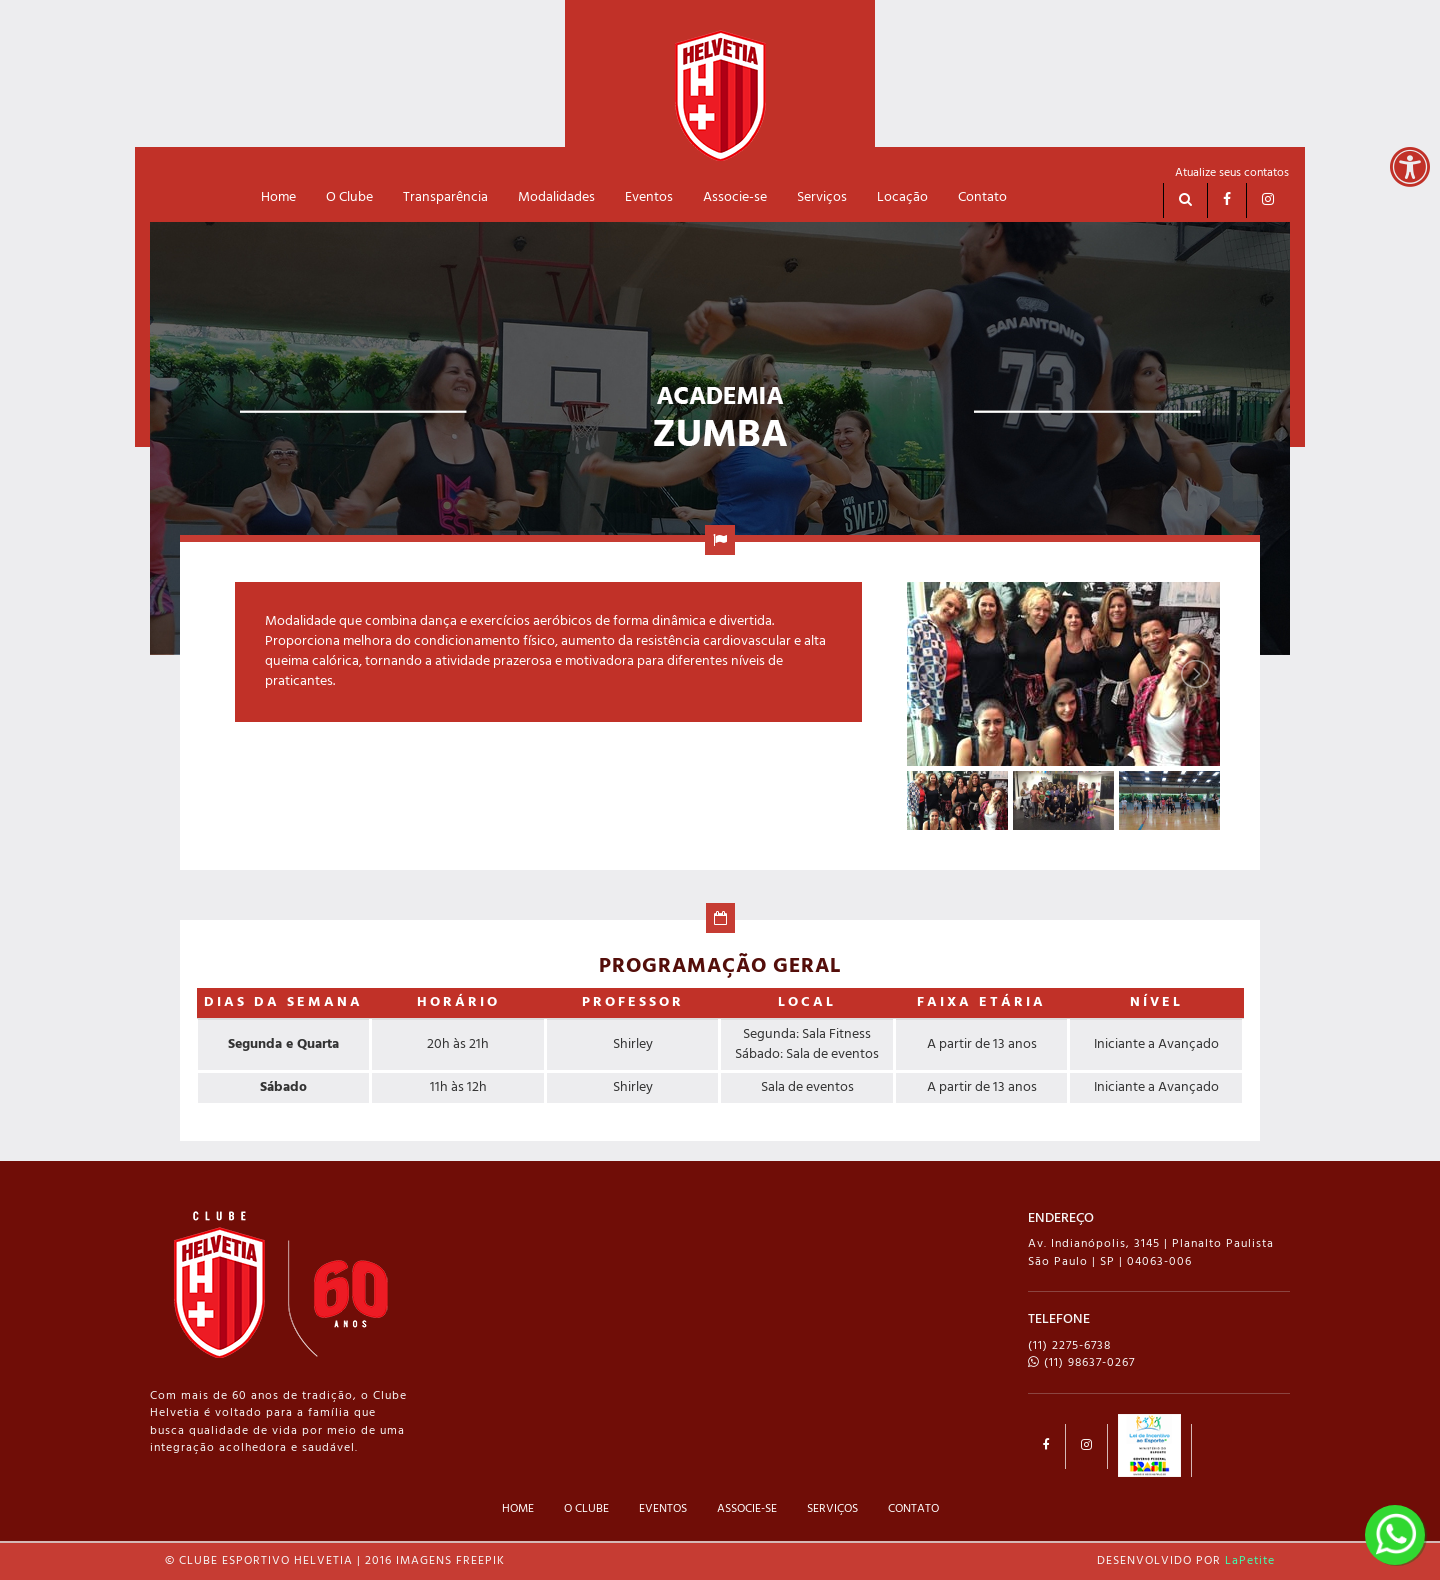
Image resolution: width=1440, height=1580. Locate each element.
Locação (902, 197)
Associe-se (735, 197)
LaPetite (1250, 1561)
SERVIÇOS (832, 1509)
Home (278, 197)
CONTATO (913, 1509)
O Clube (349, 197)
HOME (518, 1509)
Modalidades (556, 197)
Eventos (649, 197)
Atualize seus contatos (1232, 173)
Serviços (822, 197)
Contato (982, 197)
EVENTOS (663, 1509)
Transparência (445, 197)
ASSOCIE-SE (747, 1509)
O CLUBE (586, 1509)
